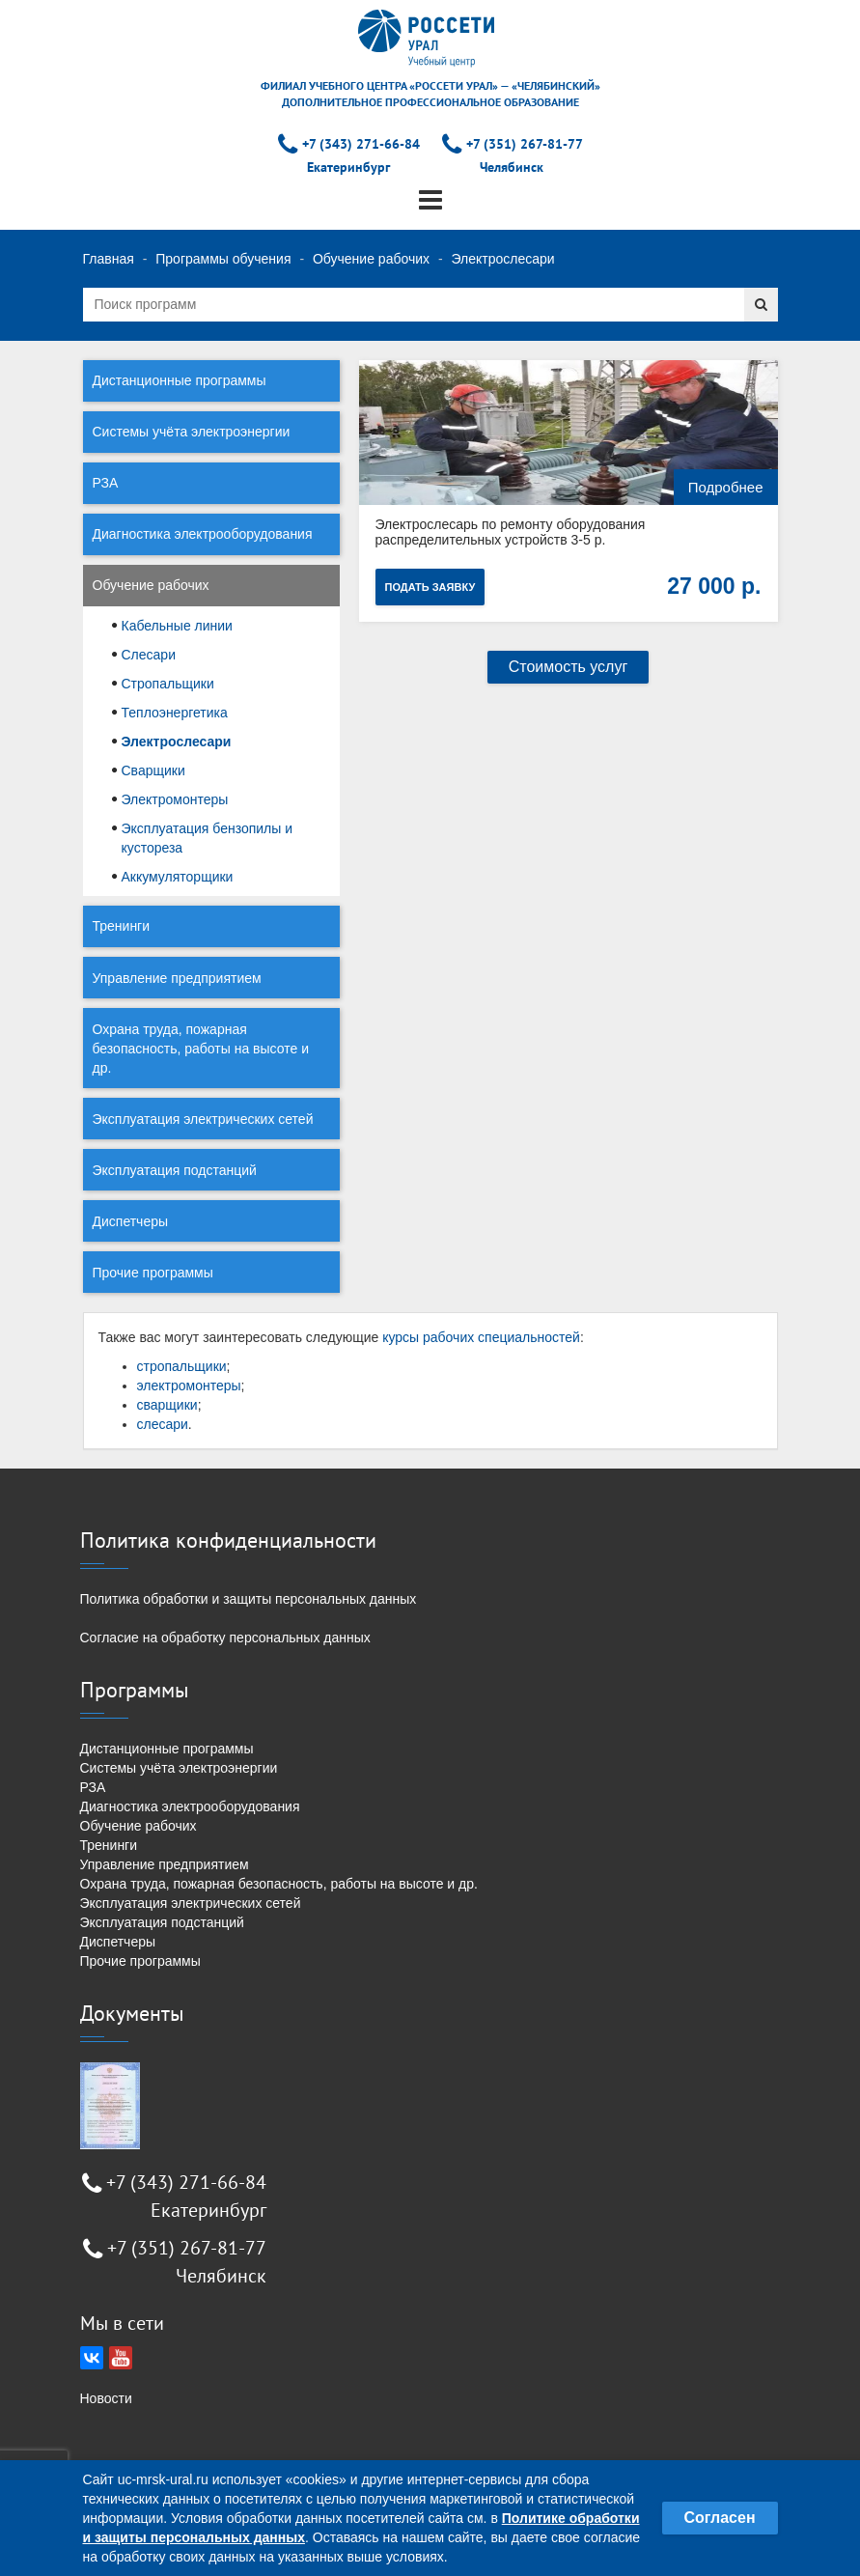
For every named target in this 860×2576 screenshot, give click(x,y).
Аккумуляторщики (178, 876)
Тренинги (122, 926)
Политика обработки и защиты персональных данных (248, 1599)
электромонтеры (189, 1385)
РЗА (106, 482)
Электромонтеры (175, 799)
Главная (108, 258)
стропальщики (182, 1366)
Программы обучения (223, 258)
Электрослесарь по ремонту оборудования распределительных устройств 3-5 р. (510, 532)
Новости (106, 2398)
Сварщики (153, 770)
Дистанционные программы (179, 380)
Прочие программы (153, 1272)
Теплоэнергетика (175, 712)
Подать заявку (430, 587)
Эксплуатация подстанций (175, 1170)
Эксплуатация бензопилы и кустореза (207, 838)
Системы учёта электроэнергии (192, 431)
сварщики (167, 1405)
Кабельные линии (177, 625)
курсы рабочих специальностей (481, 1337)
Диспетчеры (131, 1221)
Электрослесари (177, 741)
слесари (162, 1424)
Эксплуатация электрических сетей (203, 1119)
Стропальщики (168, 683)
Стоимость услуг (568, 666)
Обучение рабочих (371, 258)
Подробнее (725, 487)
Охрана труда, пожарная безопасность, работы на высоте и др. (201, 1049)
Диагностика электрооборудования (203, 534)
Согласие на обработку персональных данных (225, 1637)
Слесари (149, 654)
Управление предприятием (177, 978)
